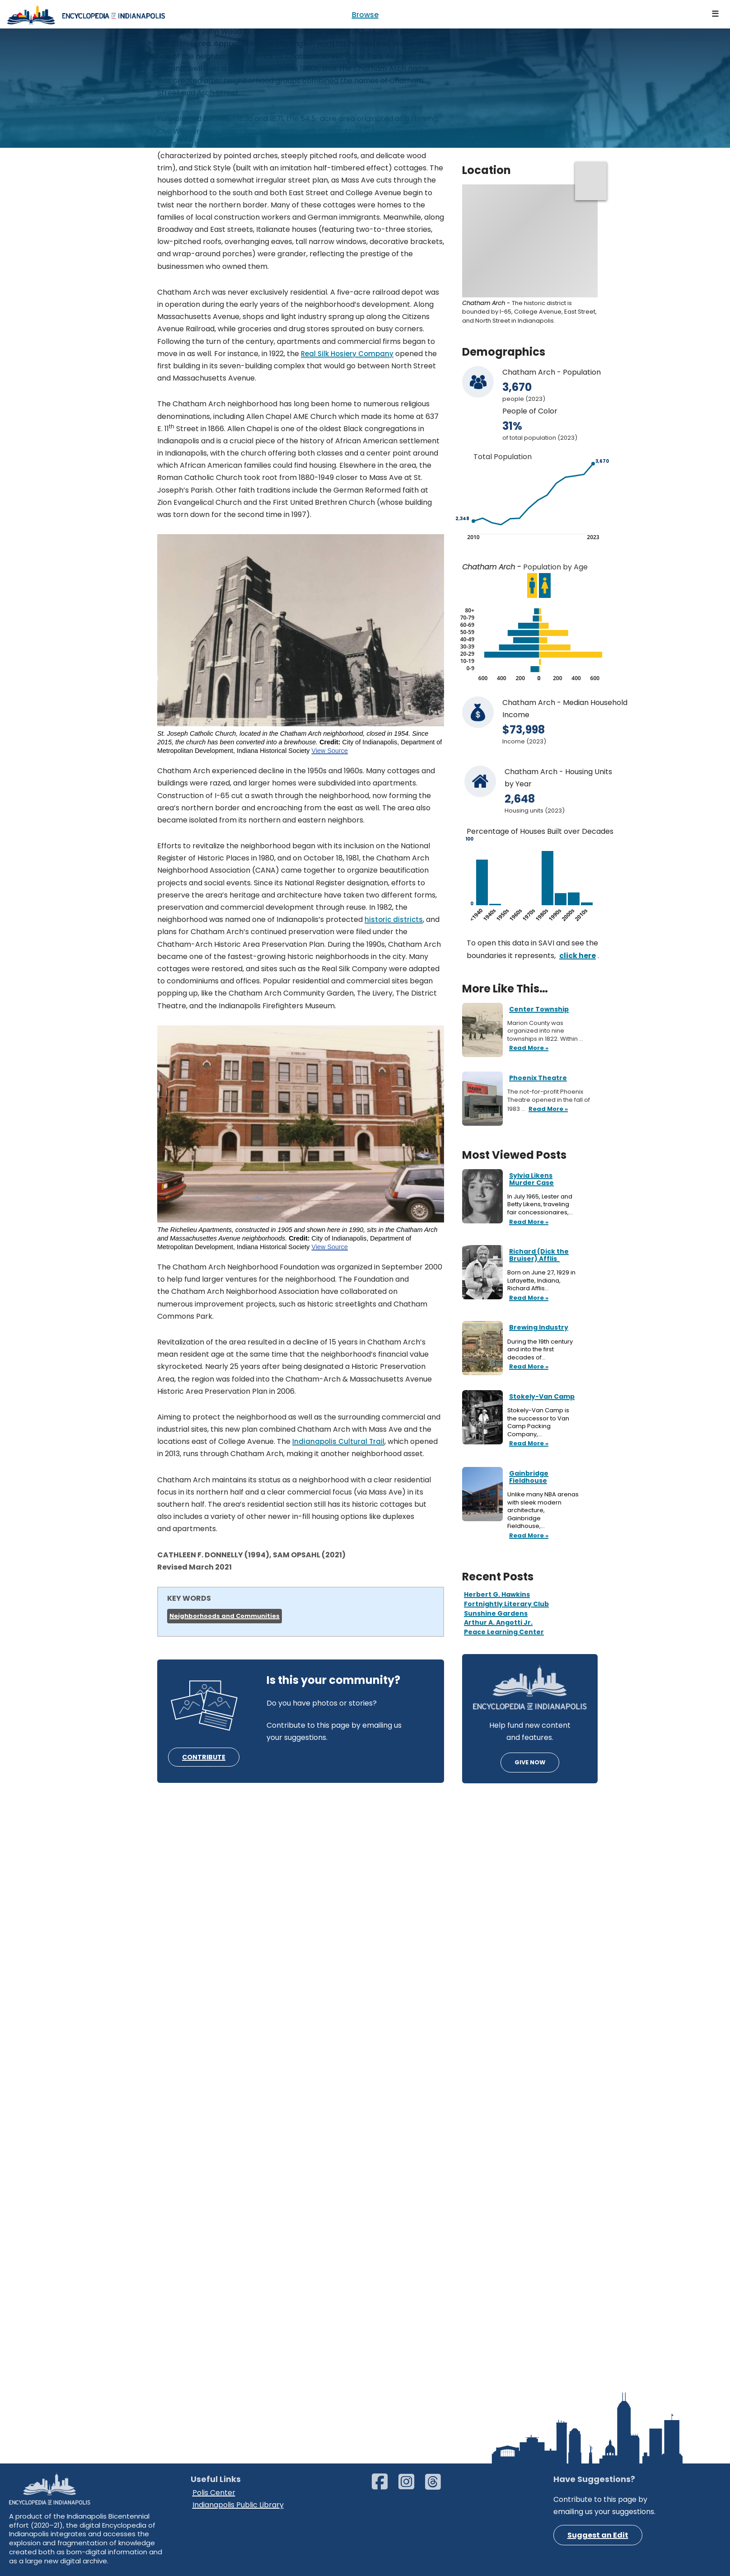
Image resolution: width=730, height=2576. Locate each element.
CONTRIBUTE (203, 1757)
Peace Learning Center (504, 1631)
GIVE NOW (530, 1762)
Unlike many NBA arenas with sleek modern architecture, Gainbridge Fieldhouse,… (543, 1510)
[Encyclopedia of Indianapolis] (86, 14)
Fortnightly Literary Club (506, 1603)
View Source (330, 750)
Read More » (527, 1222)
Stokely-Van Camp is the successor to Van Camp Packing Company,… (538, 1422)
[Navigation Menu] (715, 14)
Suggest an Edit (597, 2535)
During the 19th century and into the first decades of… (540, 1350)
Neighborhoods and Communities (224, 1616)
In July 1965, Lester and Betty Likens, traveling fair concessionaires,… (540, 1205)
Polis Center (213, 2492)
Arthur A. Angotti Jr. (498, 1622)
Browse (365, 14)
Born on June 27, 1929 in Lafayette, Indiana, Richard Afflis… (541, 1281)
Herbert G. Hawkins (497, 1594)
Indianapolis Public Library (238, 2505)
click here (577, 955)
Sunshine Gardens (496, 1613)
